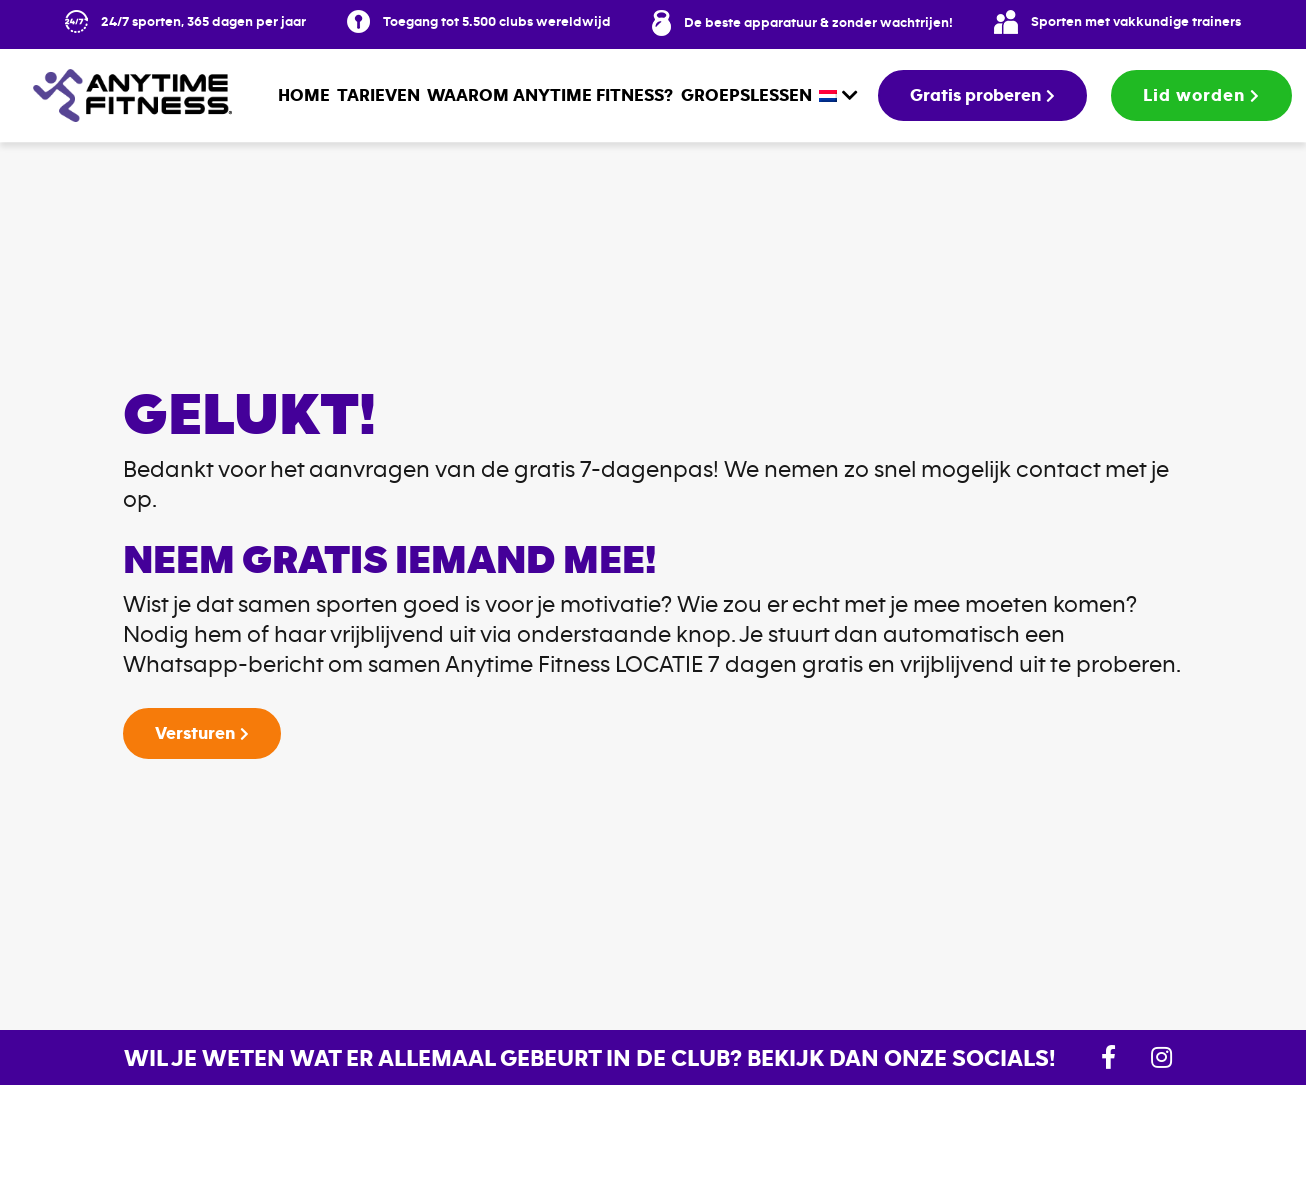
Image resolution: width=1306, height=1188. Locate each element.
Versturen (195, 733)
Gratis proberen (975, 95)
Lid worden (1194, 95)
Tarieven (378, 95)
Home (304, 95)
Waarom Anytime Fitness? (550, 95)
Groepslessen (746, 95)
